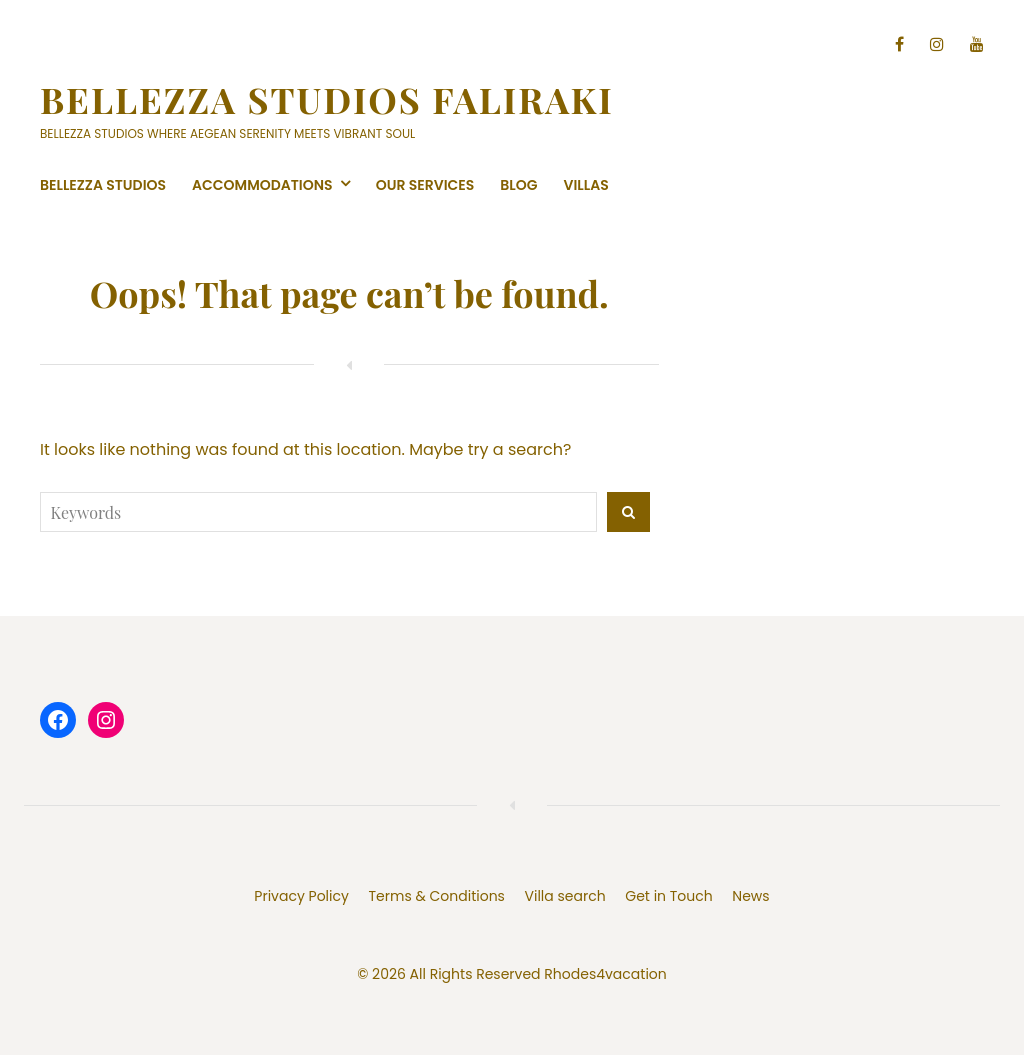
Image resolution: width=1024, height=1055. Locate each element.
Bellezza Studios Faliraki (327, 99)
